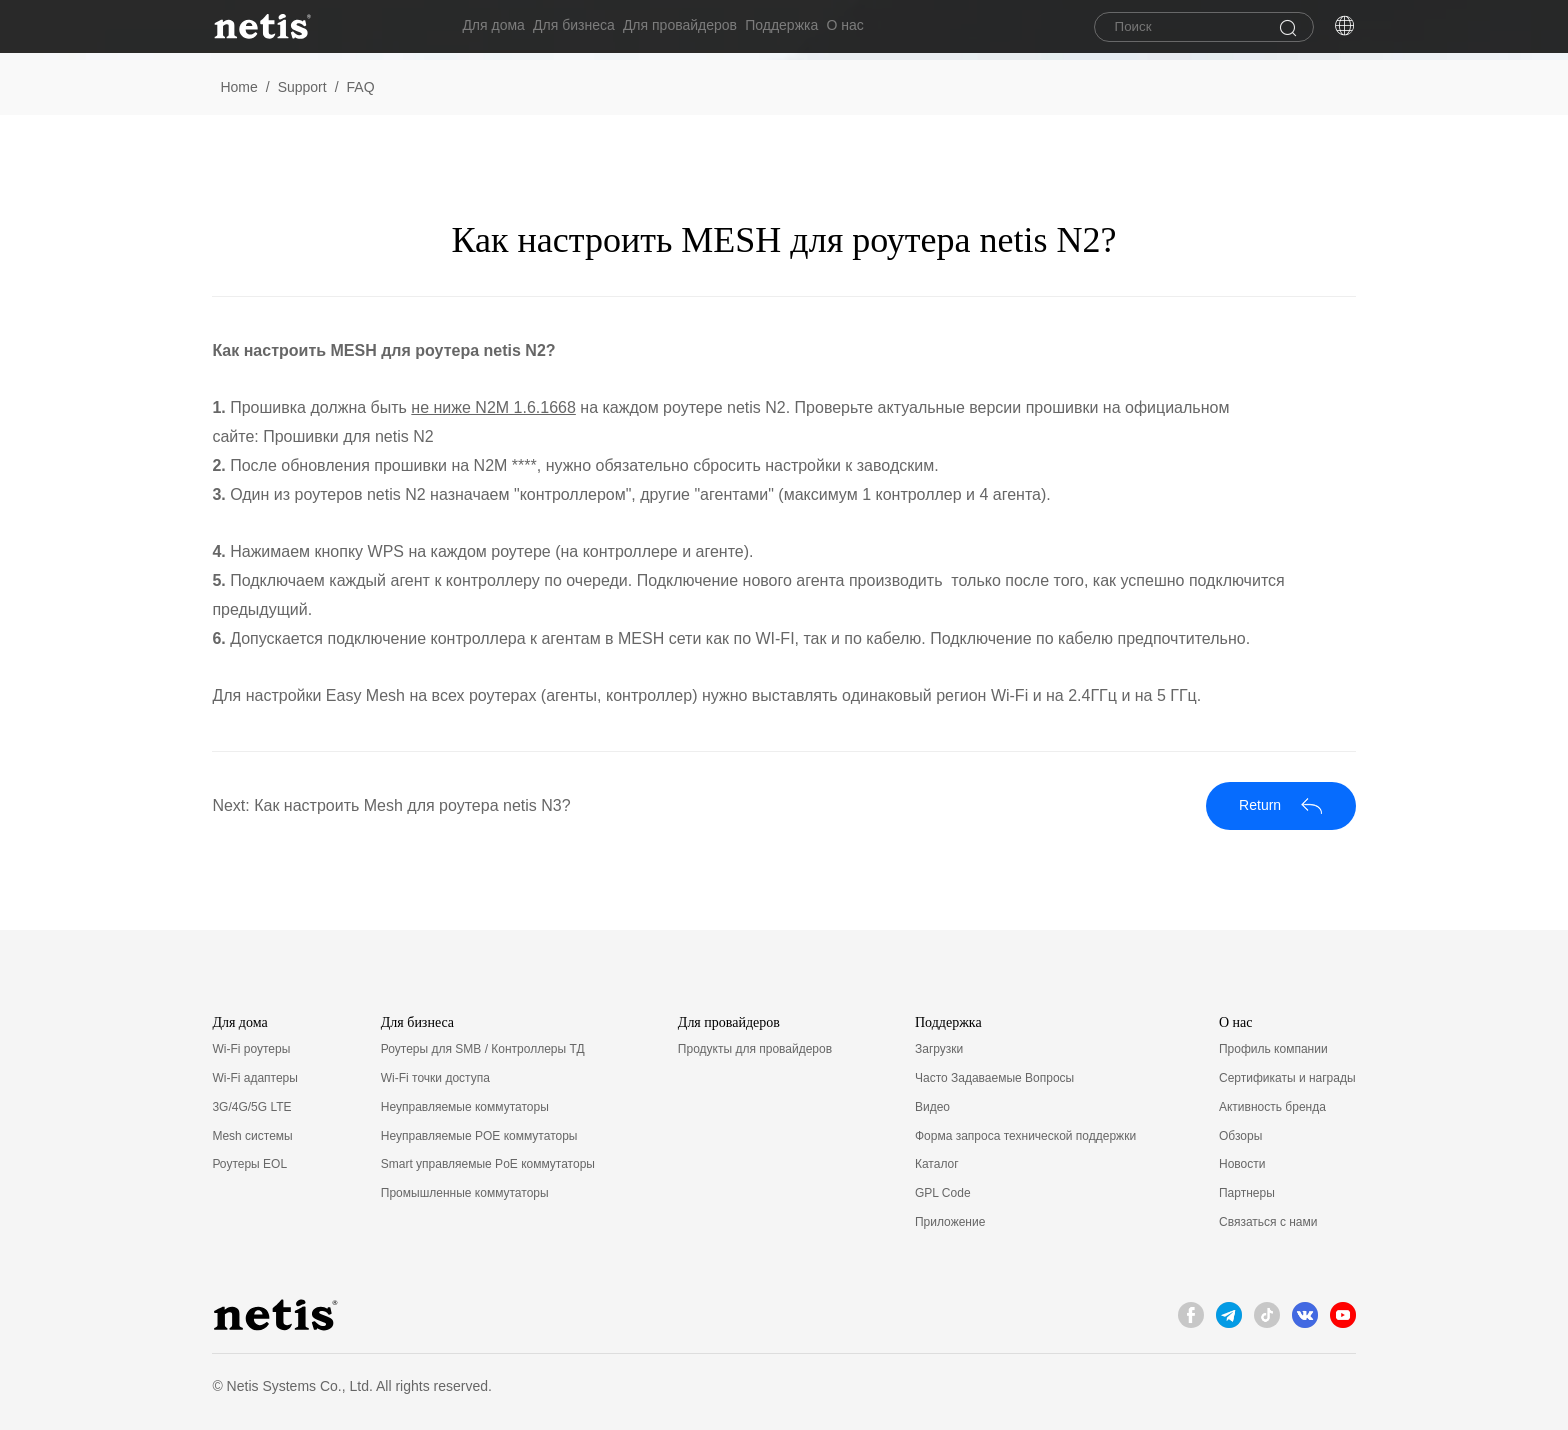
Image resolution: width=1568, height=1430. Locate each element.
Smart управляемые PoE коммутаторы (488, 1164)
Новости (1242, 1164)
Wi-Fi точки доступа (435, 1078)
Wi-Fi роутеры (251, 1049)
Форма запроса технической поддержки (1025, 1136)
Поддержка (817, 29)
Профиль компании (1273, 1049)
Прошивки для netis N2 (348, 436)
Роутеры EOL (249, 1164)
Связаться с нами (1268, 1222)
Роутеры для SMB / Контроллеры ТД (483, 1049)
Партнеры (1247, 1193)
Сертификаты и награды (1287, 1078)
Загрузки (939, 1049)
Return (1280, 805)
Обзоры (1240, 1136)
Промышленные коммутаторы (465, 1193)
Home (238, 87)
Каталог (937, 1164)
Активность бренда (1272, 1107)
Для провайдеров (704, 29)
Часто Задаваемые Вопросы (994, 1078)
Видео (932, 1107)
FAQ (361, 87)
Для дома (493, 29)
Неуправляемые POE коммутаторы (479, 1136)
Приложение (950, 1222)
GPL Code (943, 1193)
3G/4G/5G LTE (251, 1107)
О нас (892, 29)
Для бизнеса (586, 29)
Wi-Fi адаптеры (255, 1078)
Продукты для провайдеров (755, 1049)
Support (302, 87)
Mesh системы (252, 1136)
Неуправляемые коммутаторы (465, 1107)
